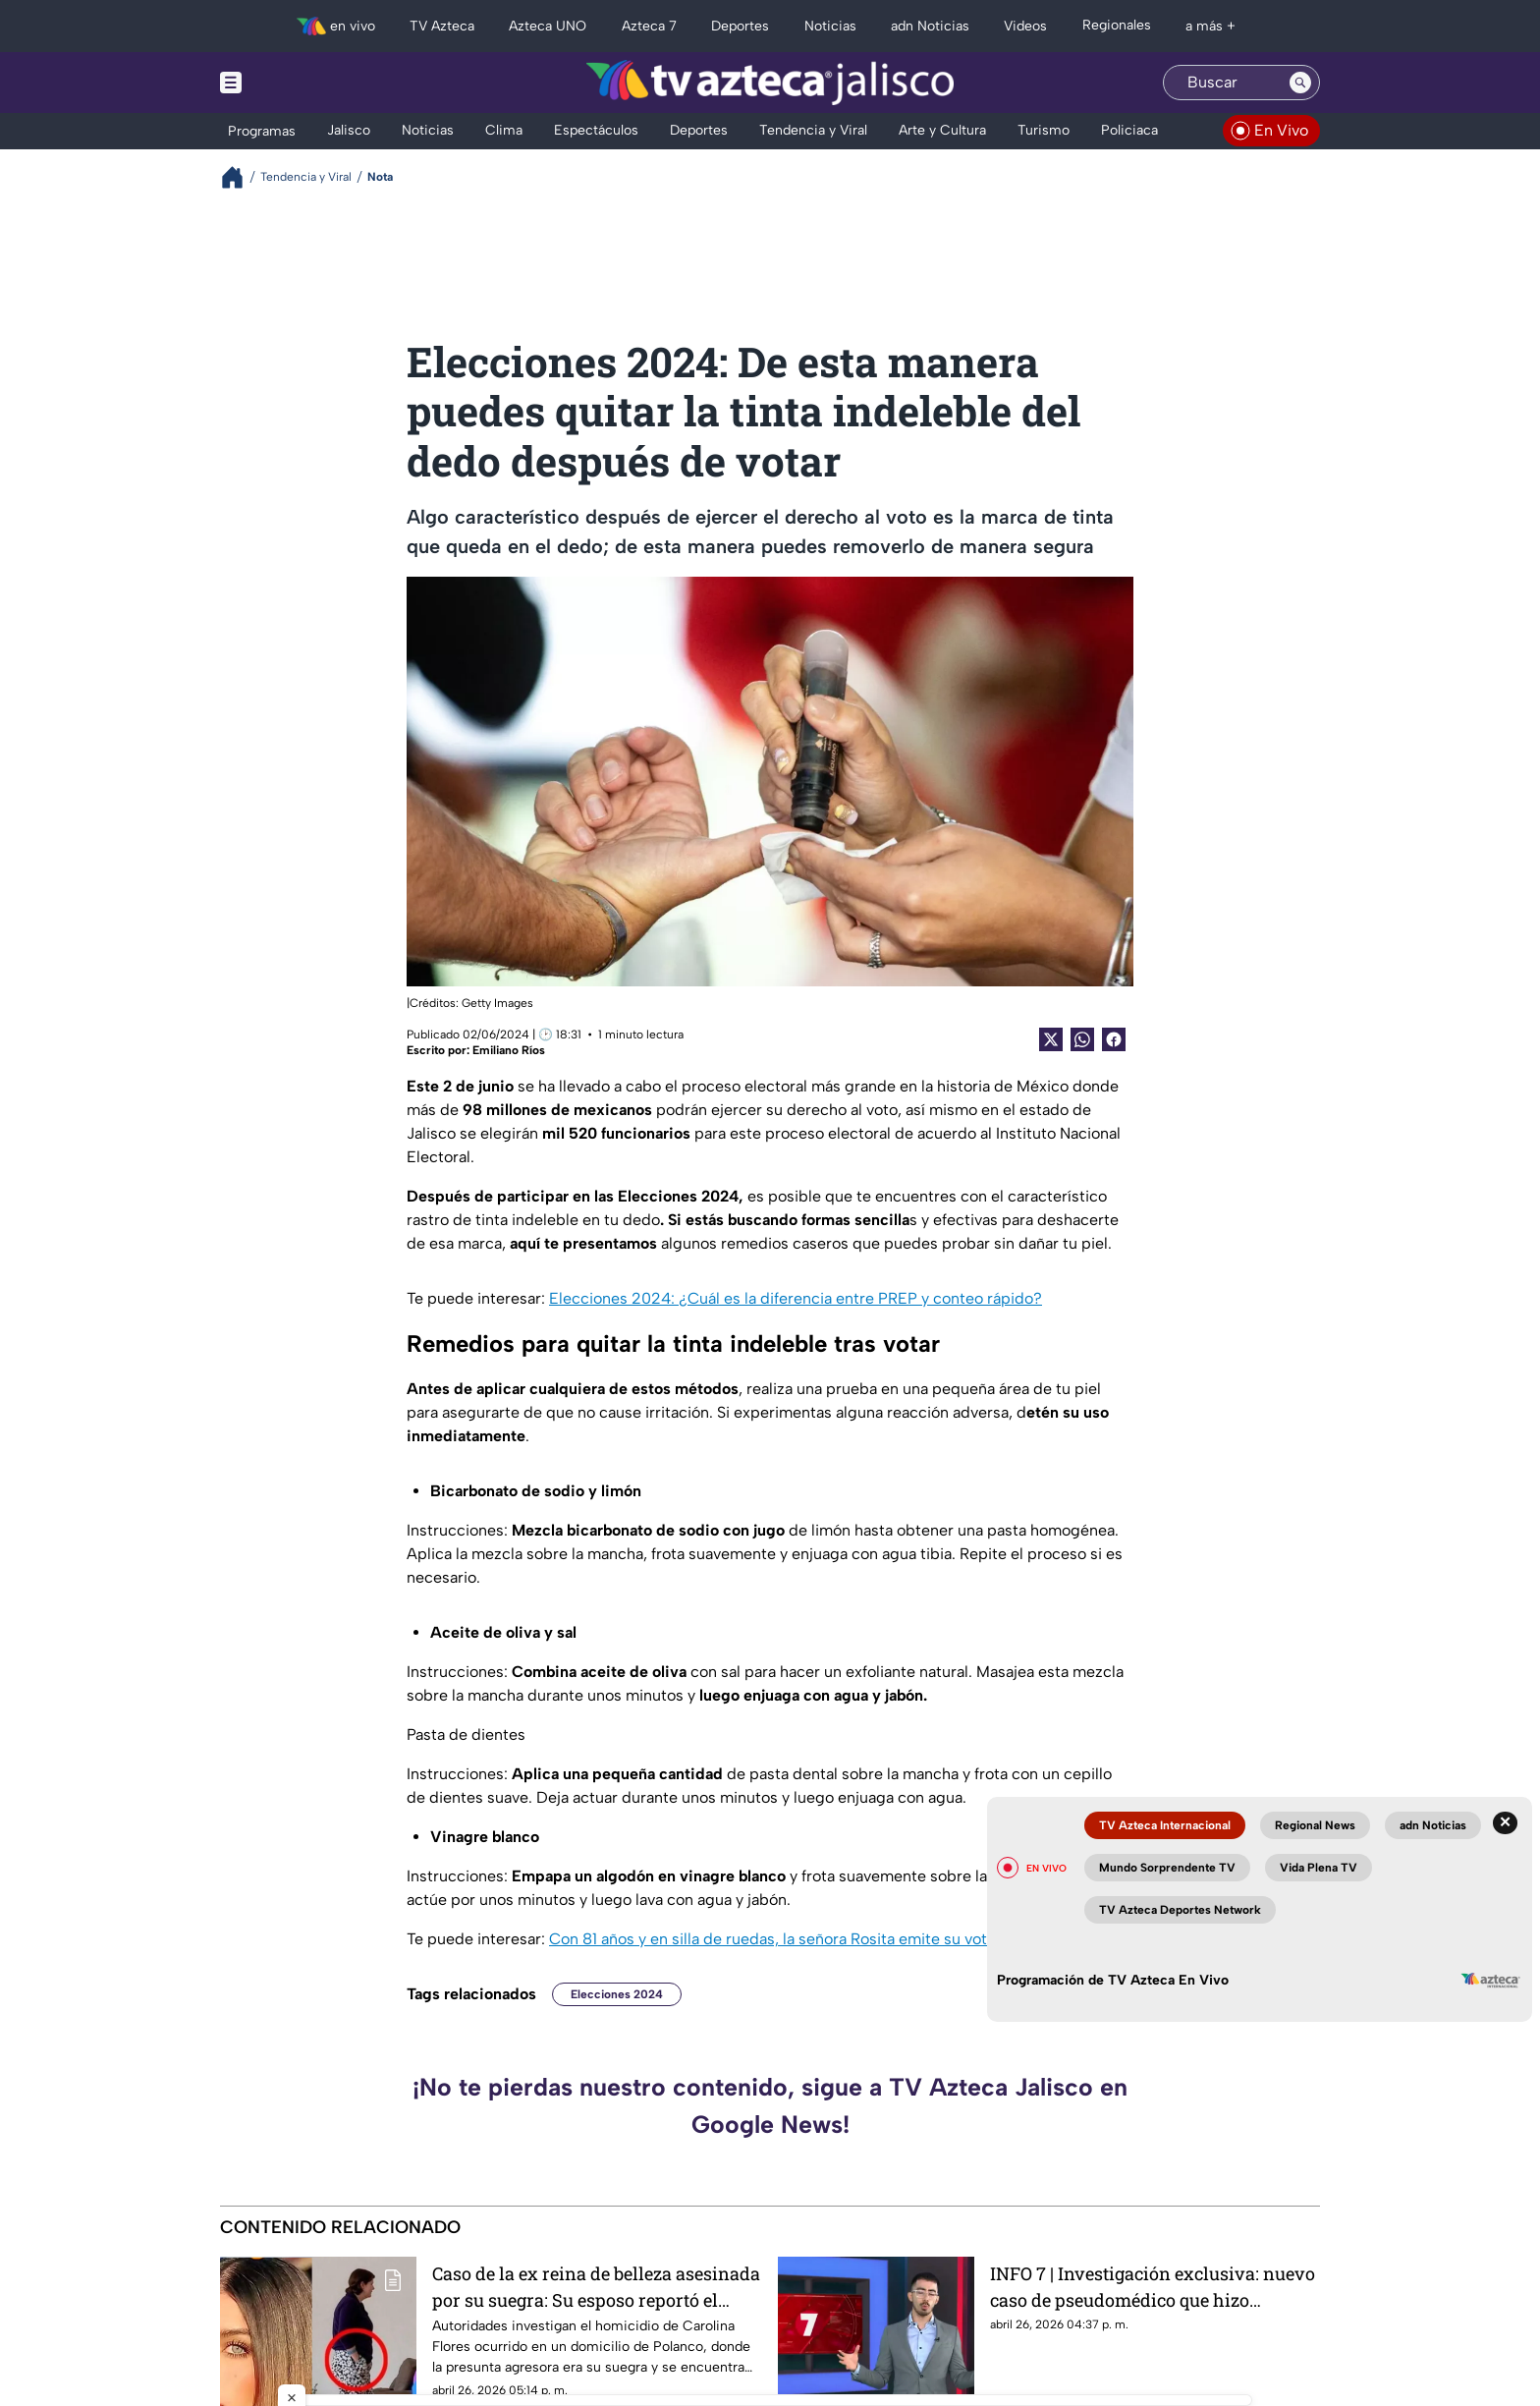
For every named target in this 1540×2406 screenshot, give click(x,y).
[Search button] (1300, 82)
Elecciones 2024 (617, 1994)
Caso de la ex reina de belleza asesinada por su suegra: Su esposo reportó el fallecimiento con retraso (596, 2287)
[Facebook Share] (1114, 1039)
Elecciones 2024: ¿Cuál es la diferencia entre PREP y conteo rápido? (795, 1298)
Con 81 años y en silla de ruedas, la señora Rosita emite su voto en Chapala (814, 1939)
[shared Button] (1082, 1039)
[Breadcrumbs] (240, 177)
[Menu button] (298, 82)
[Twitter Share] (1051, 1039)
